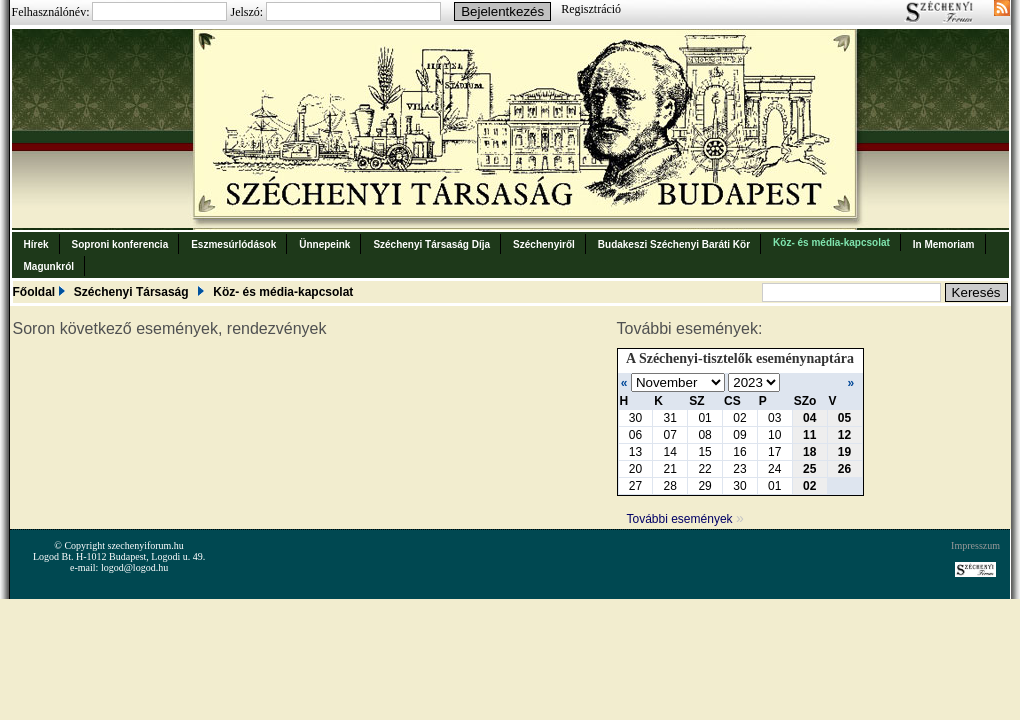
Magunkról (49, 266)
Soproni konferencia (120, 244)
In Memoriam (944, 244)
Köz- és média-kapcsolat (831, 242)
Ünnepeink (324, 244)
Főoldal (34, 292)
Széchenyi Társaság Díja (431, 244)
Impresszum (975, 545)
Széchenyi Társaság (131, 292)
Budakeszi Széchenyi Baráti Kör (674, 244)
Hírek (36, 244)
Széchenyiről (544, 244)
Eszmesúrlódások (233, 244)
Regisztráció (591, 9)
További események (685, 519)
